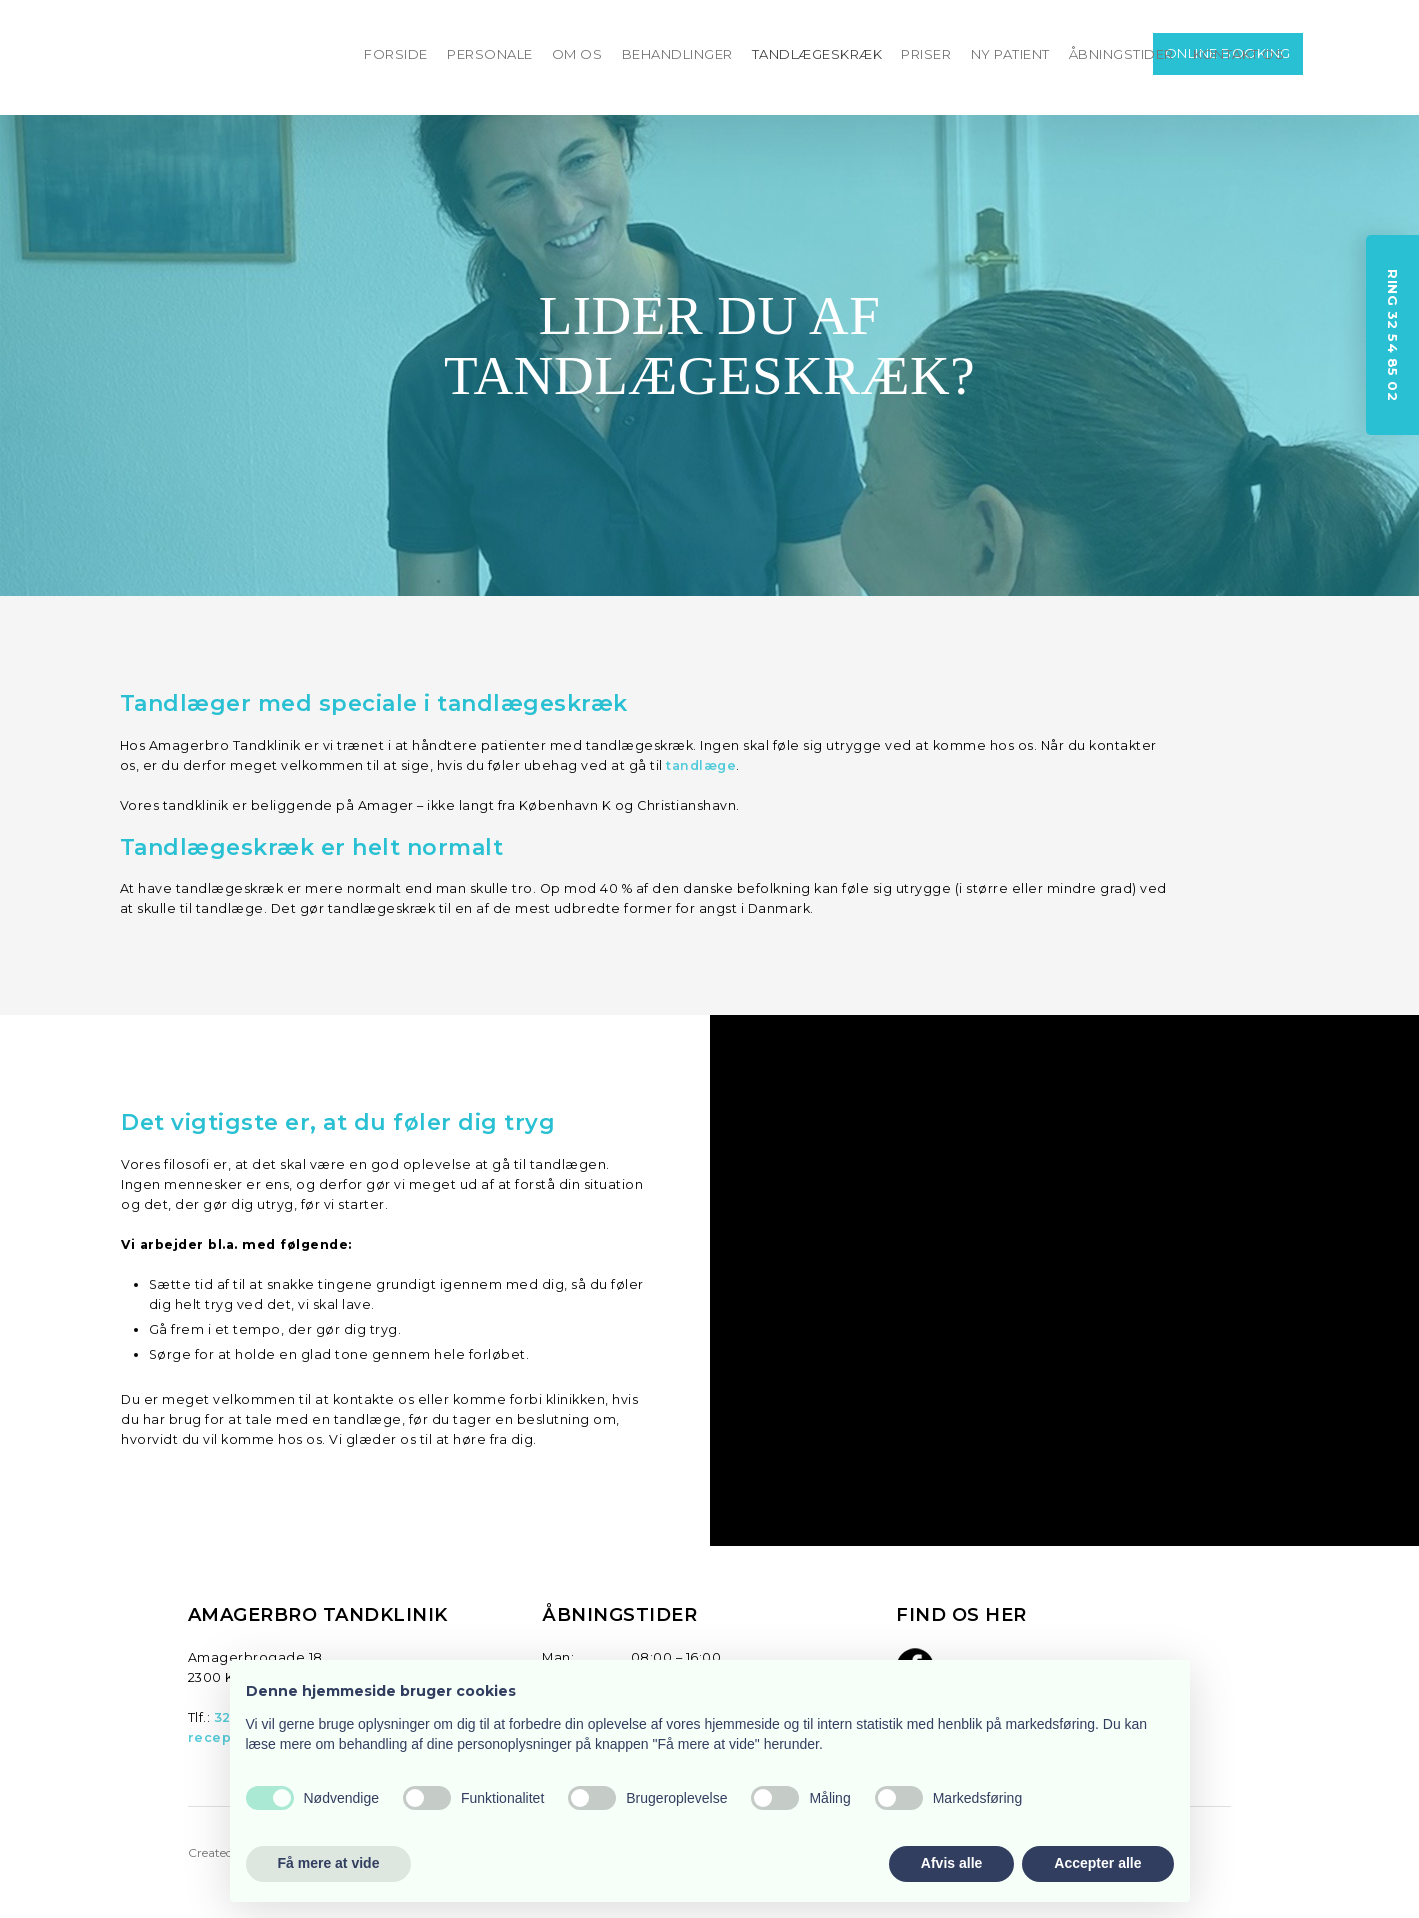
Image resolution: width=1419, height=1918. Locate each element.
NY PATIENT (1010, 54)
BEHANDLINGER (677, 54)
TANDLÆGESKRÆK (817, 54)
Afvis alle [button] (951, 1863)
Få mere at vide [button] (329, 1863)
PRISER (926, 54)
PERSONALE (490, 54)
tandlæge (701, 765)
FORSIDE (396, 54)
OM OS (577, 54)
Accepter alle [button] (1097, 1863)
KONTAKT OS (1238, 54)
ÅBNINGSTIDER (1121, 54)
